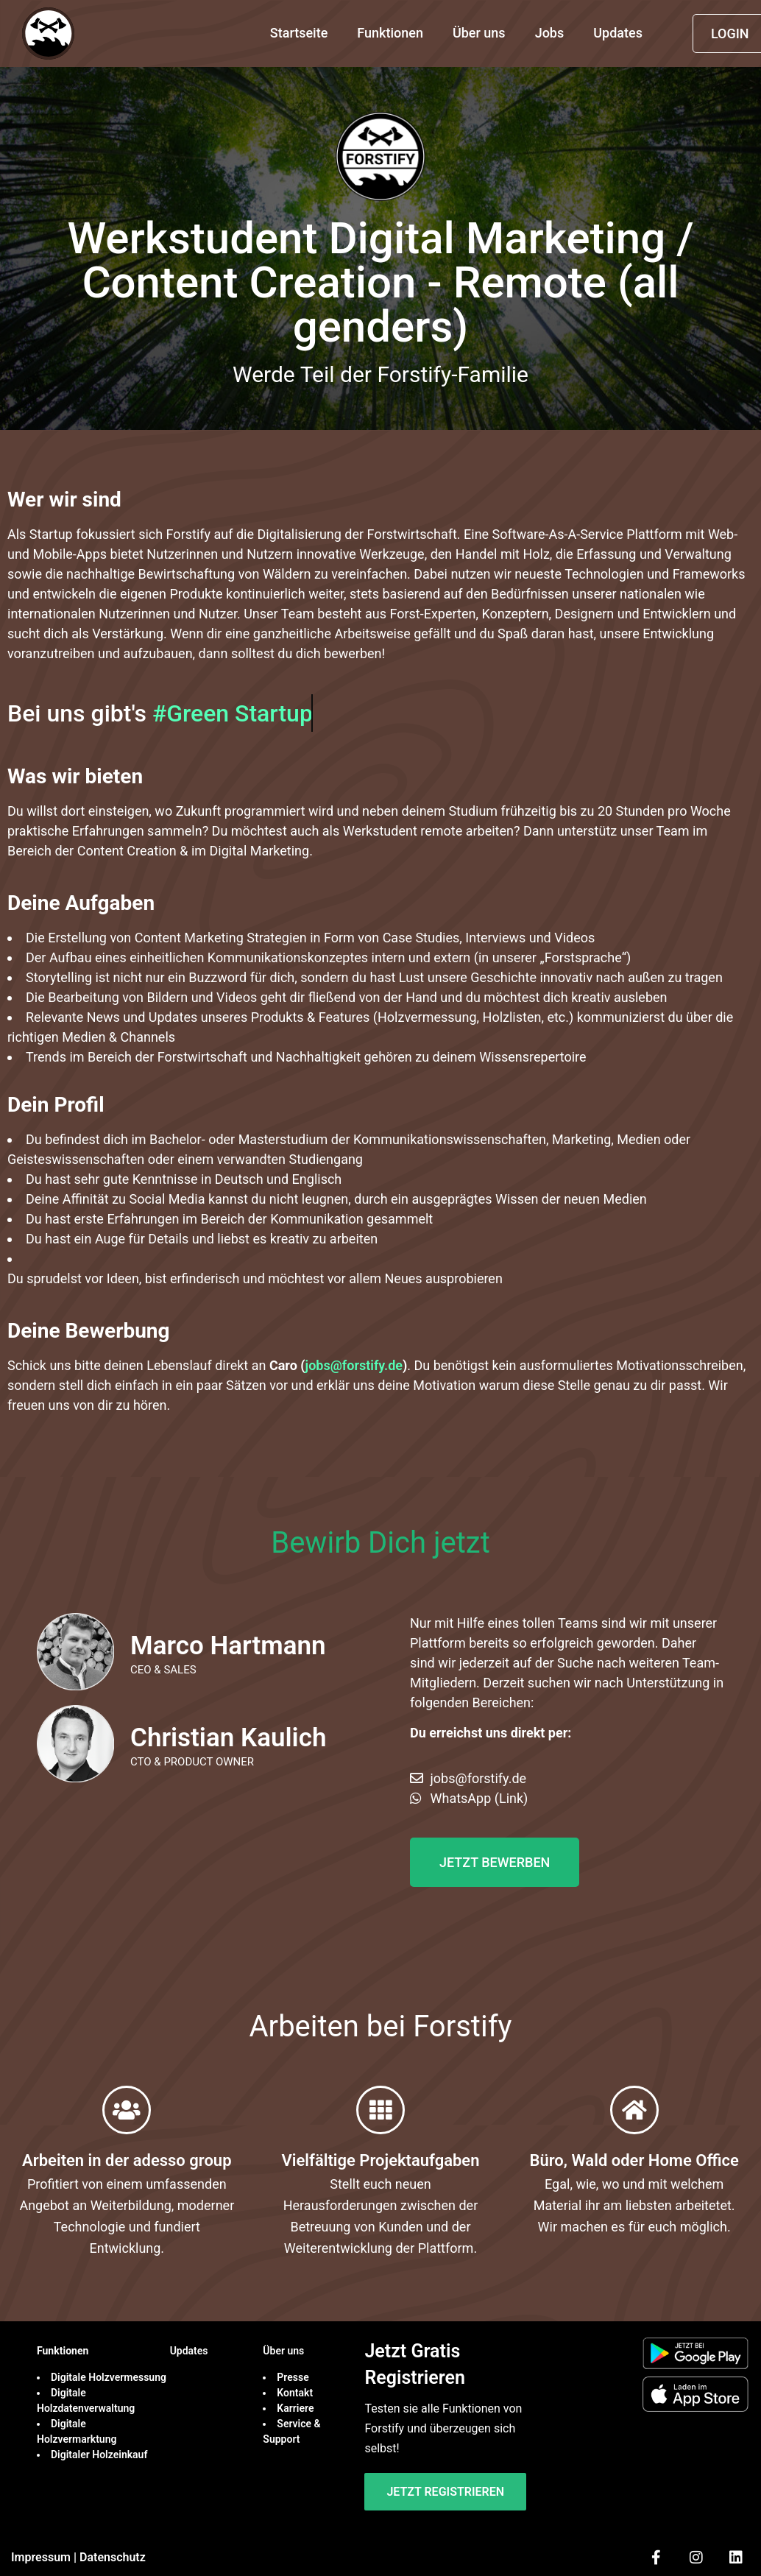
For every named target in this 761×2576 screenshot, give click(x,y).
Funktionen (390, 32)
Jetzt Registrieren (445, 2492)
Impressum (41, 2557)
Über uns (479, 32)
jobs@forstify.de (354, 1365)
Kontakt (295, 2393)
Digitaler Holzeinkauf (100, 2454)
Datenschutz (112, 2557)
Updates (618, 32)
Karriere (296, 2408)
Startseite (299, 32)
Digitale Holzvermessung (110, 2377)
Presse (292, 2377)
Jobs (549, 32)
